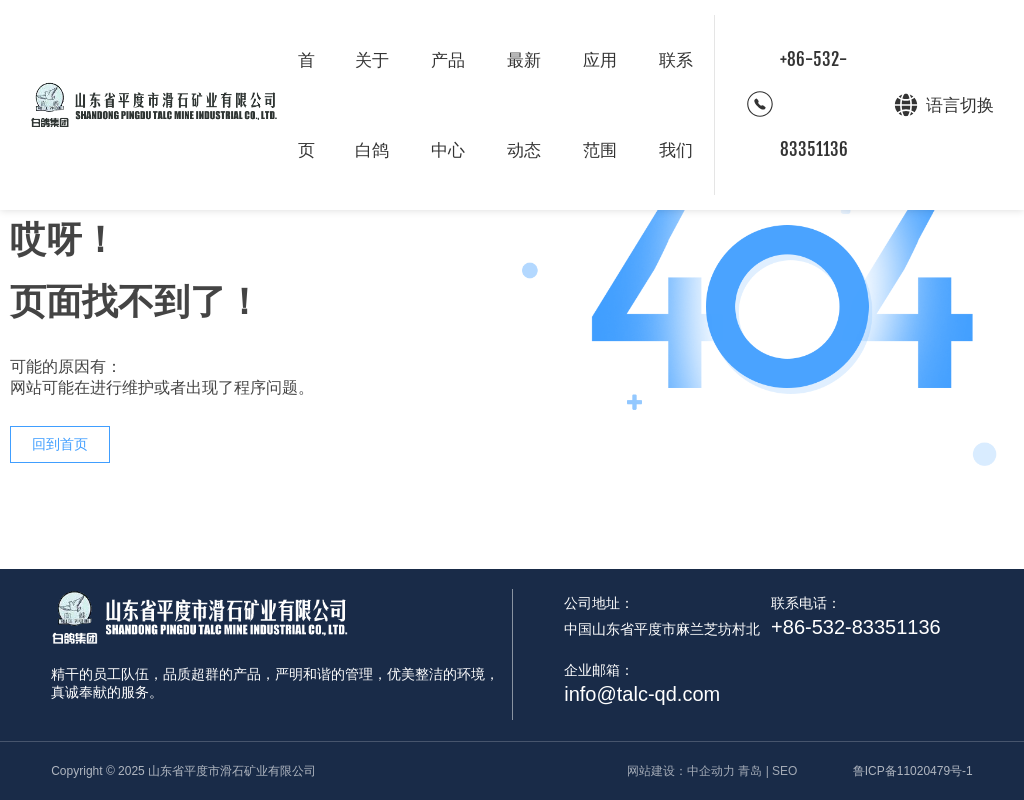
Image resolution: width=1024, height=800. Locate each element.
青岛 (750, 771)
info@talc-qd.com (642, 694)
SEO (784, 771)
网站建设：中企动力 (681, 771)
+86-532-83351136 (814, 104)
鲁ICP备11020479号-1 (913, 771)
